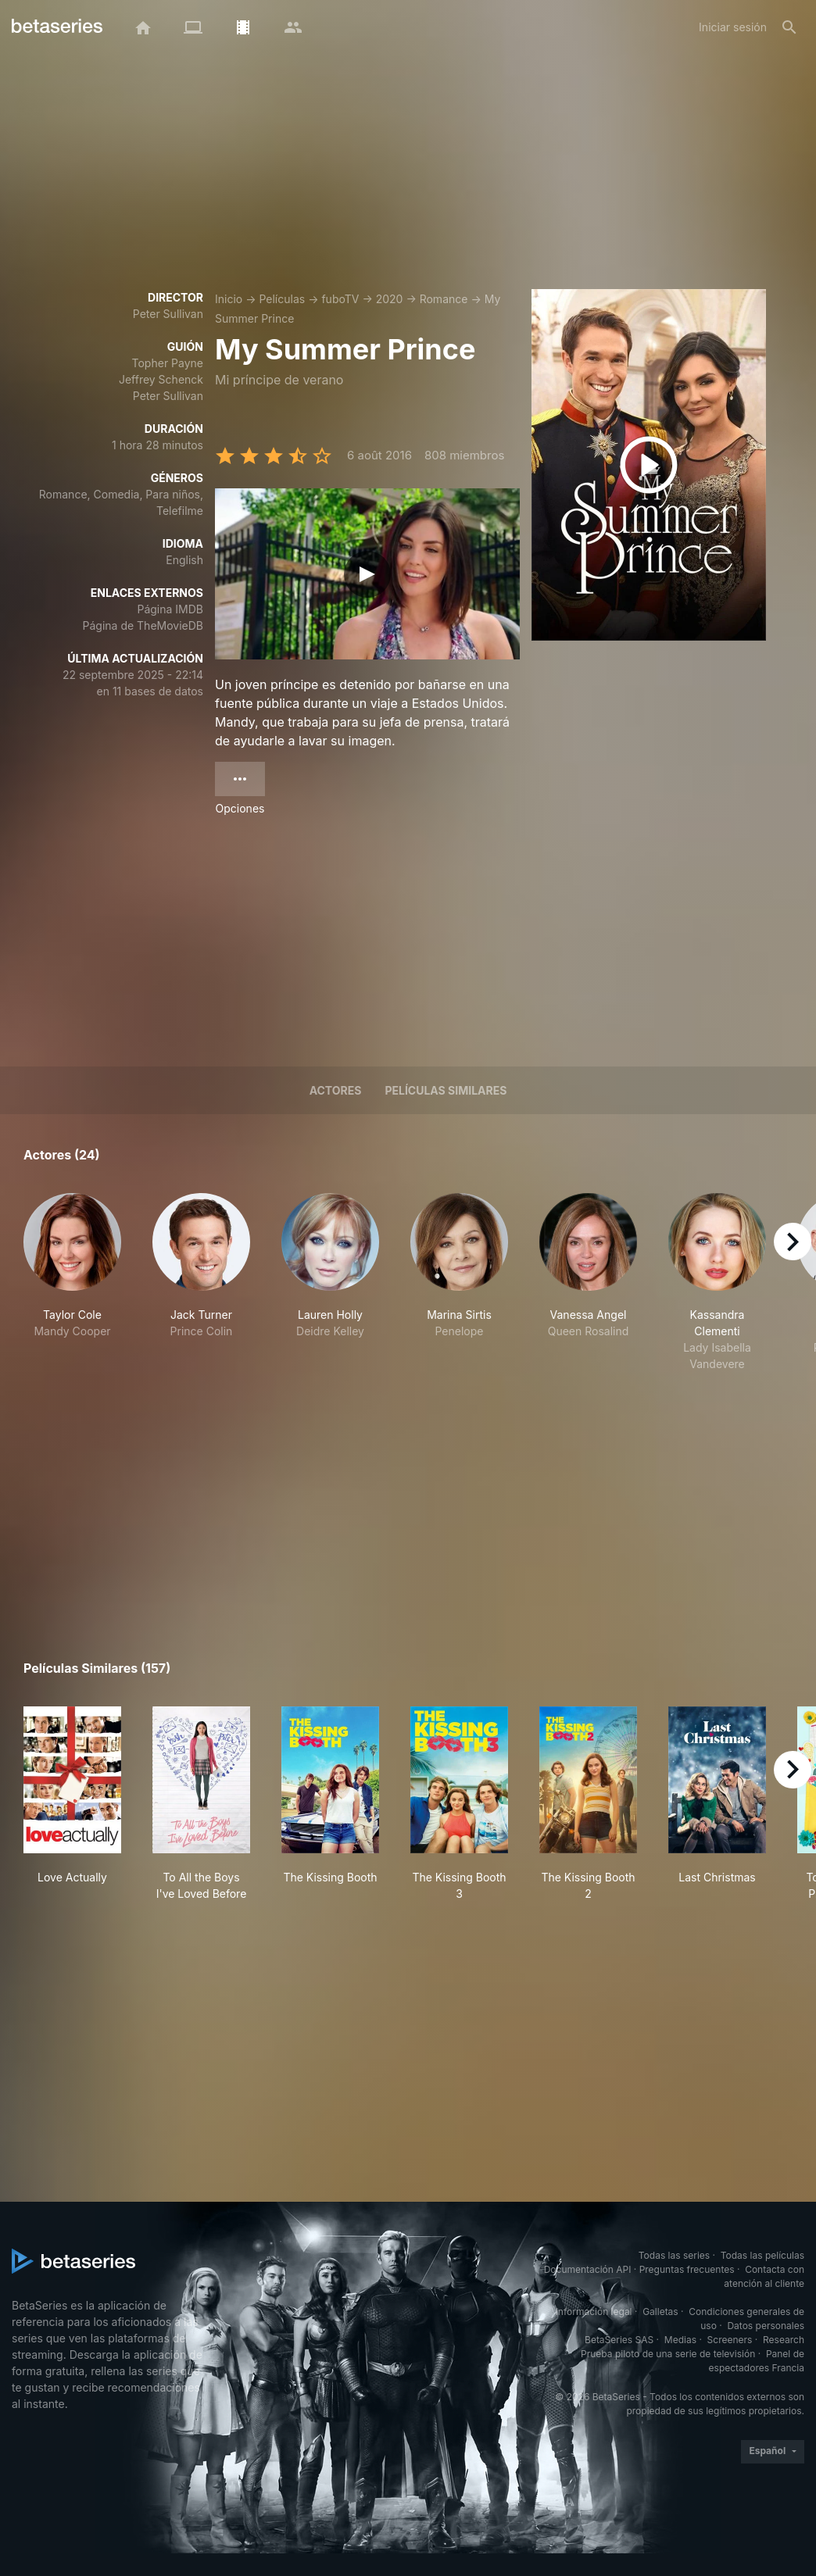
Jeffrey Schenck (161, 379)
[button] (72, 1282)
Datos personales (765, 2325)
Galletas (660, 2311)
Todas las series (674, 2255)
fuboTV (340, 298)
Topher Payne (167, 363)
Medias (680, 2340)
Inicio (228, 298)
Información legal (594, 2311)
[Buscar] (789, 27)
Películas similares (445, 1090)
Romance (444, 298)
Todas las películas (762, 2255)
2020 (389, 298)
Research (783, 2340)
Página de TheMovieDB (143, 625)
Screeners (730, 2340)
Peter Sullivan (168, 313)
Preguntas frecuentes (687, 2269)
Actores (336, 1090)
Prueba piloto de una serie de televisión (668, 2354)
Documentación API (588, 2269)
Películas (282, 298)
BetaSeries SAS (619, 2340)
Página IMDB (170, 609)
